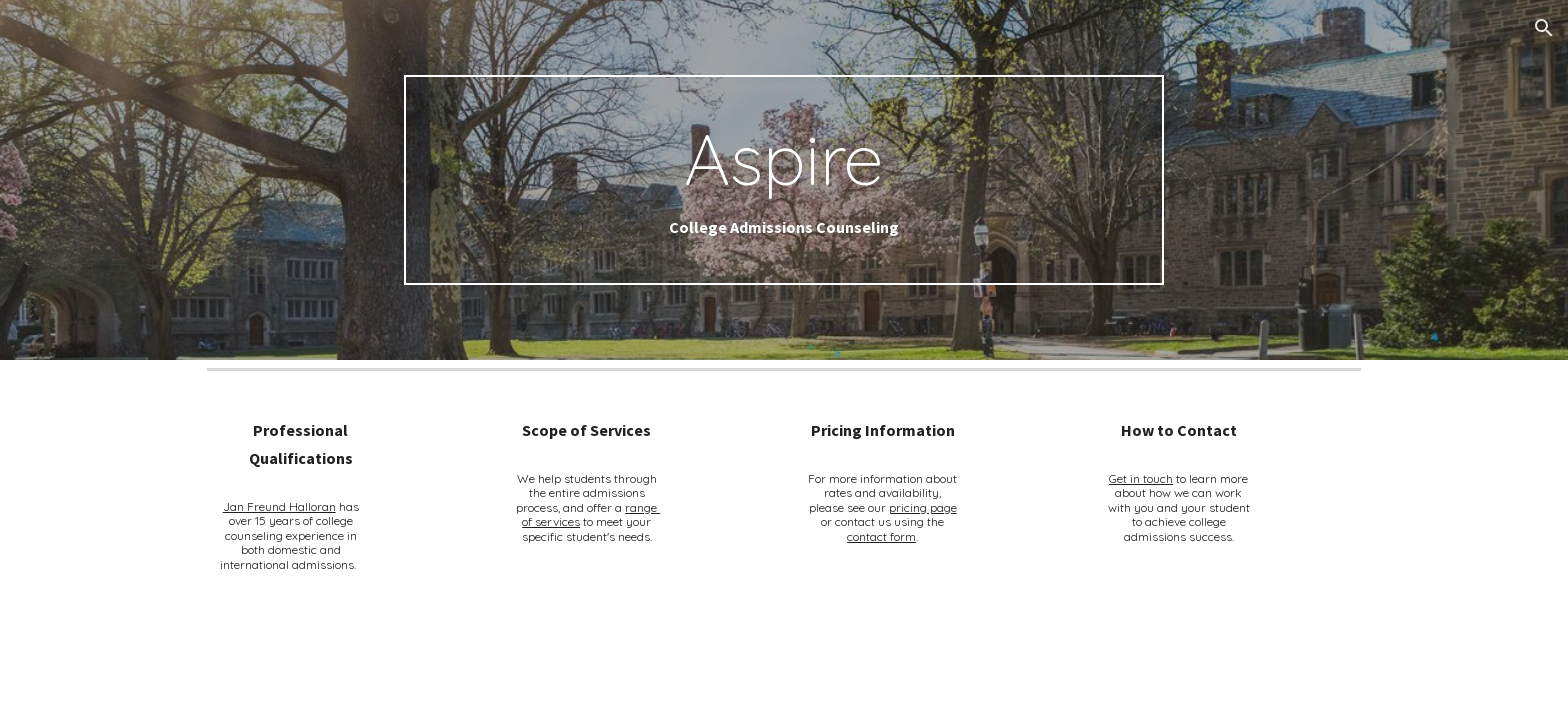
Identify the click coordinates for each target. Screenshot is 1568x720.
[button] (1544, 28)
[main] (784, 180)
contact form (881, 536)
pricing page (923, 507)
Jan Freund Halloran (279, 506)
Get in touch (1141, 478)
